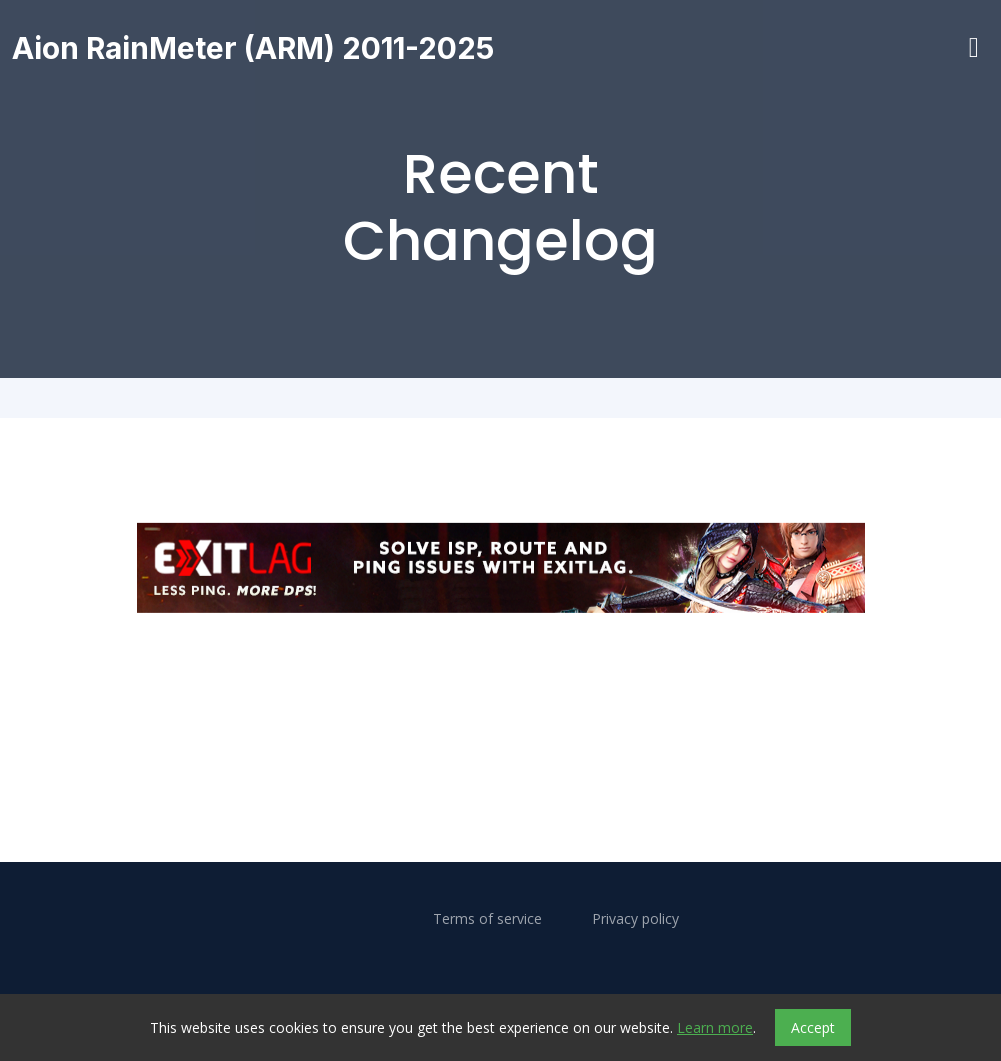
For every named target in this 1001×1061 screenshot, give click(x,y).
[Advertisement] (501, 679)
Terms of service (487, 919)
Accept (813, 1027)
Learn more (715, 1027)
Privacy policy (635, 919)
